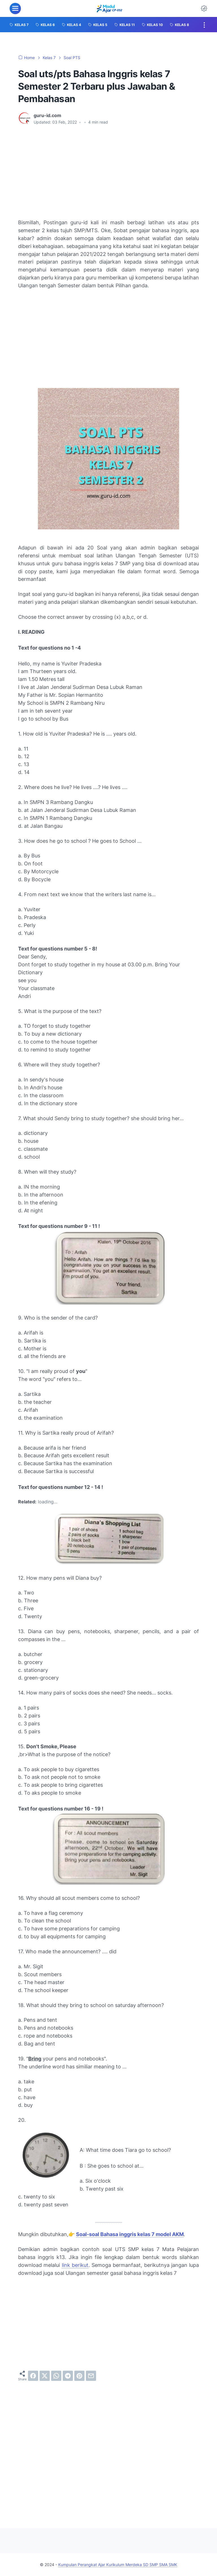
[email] (91, 2376)
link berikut (75, 2265)
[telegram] (68, 2376)
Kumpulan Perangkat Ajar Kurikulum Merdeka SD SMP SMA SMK (117, 2564)
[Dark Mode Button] (204, 8)
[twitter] (45, 2376)
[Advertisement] (108, 172)
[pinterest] (79, 2376)
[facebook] (33, 2376)
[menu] (15, 8)
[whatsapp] (56, 2376)
